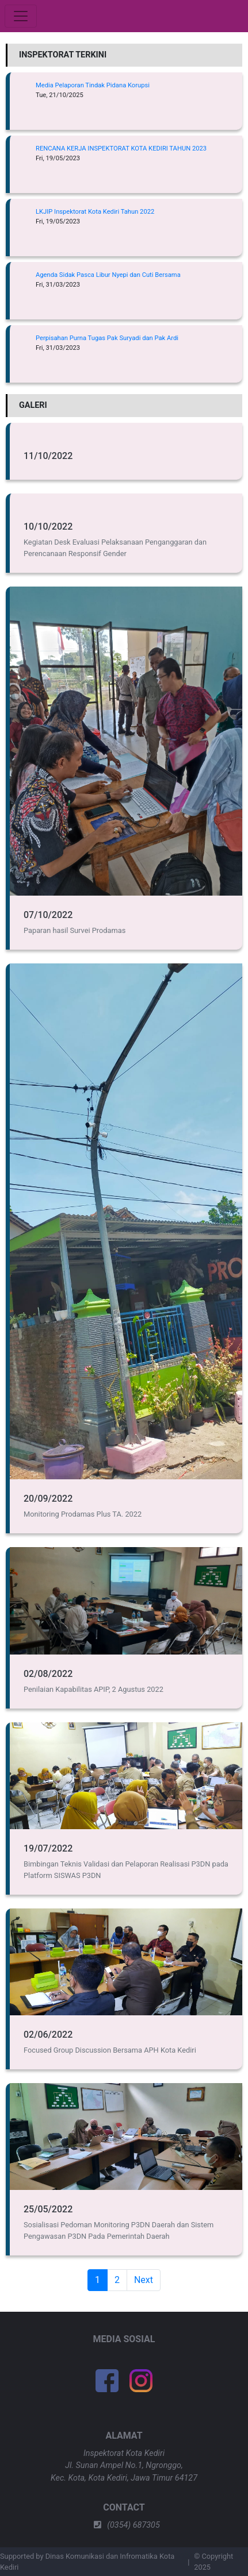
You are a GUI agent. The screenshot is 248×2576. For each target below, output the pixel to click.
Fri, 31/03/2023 (58, 284)
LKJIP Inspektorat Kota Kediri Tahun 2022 (95, 211)
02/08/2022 (48, 1673)
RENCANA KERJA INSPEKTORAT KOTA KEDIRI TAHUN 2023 (121, 148)
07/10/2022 (48, 914)
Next (143, 2279)
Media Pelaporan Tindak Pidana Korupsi (93, 85)
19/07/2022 (48, 1848)
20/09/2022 (48, 1498)
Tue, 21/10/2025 (59, 95)
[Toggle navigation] (21, 16)
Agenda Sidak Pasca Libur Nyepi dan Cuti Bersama (108, 275)
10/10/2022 (48, 526)
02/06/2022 (48, 2034)
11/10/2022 (48, 455)
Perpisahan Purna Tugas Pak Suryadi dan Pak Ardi (107, 338)
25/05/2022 (48, 2209)
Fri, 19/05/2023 (58, 158)
